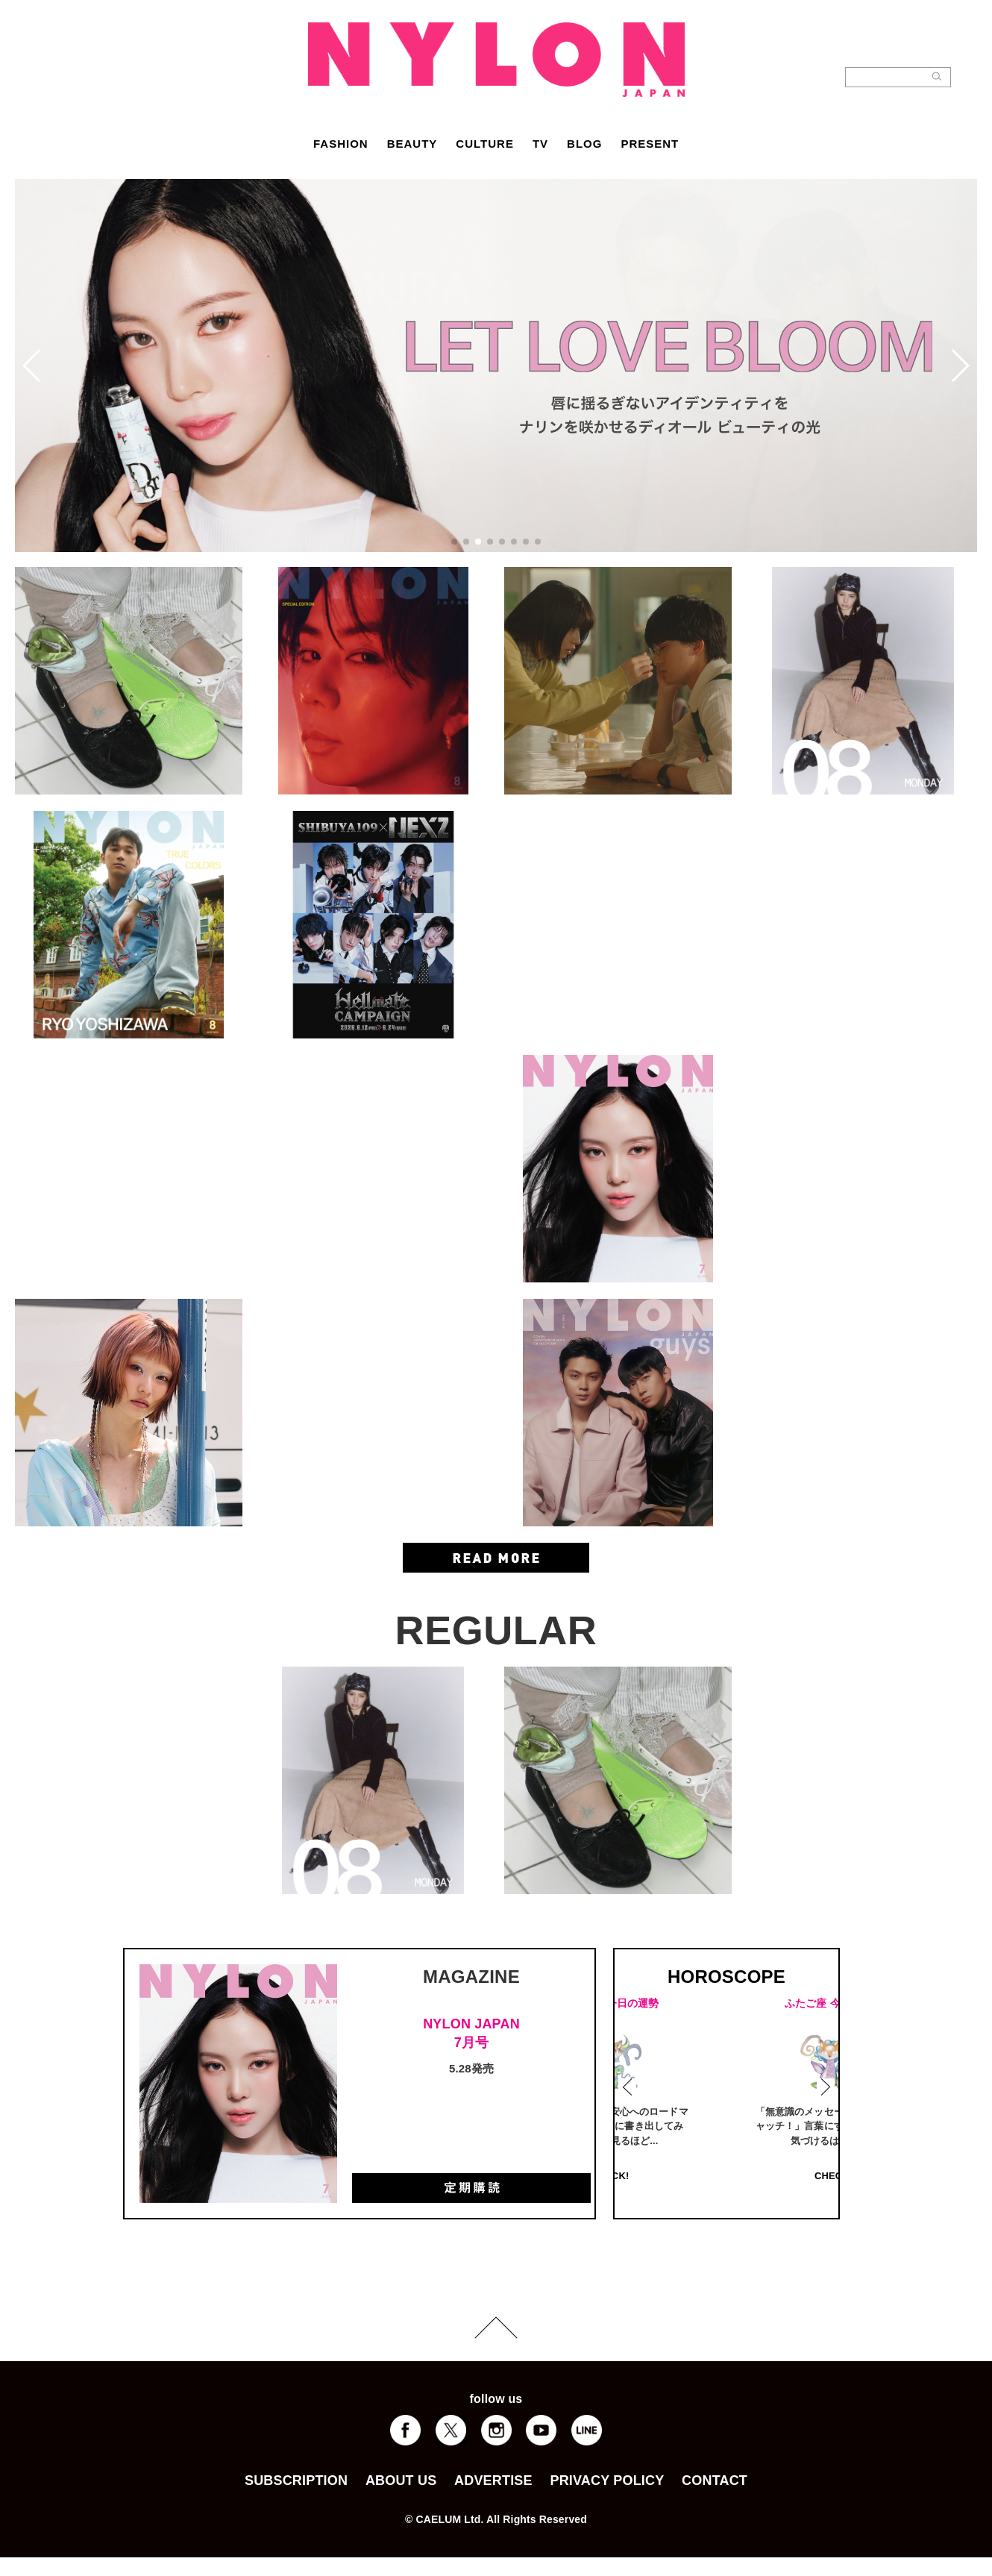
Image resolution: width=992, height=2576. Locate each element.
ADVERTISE (493, 2480)
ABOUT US (400, 2480)
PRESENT (650, 143)
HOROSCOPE (726, 1977)
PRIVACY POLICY (607, 2480)
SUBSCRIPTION (296, 2480)
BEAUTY (412, 143)
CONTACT (714, 2480)
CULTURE (485, 143)
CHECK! (730, 2175)
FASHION (340, 143)
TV (540, 143)
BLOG (584, 143)
